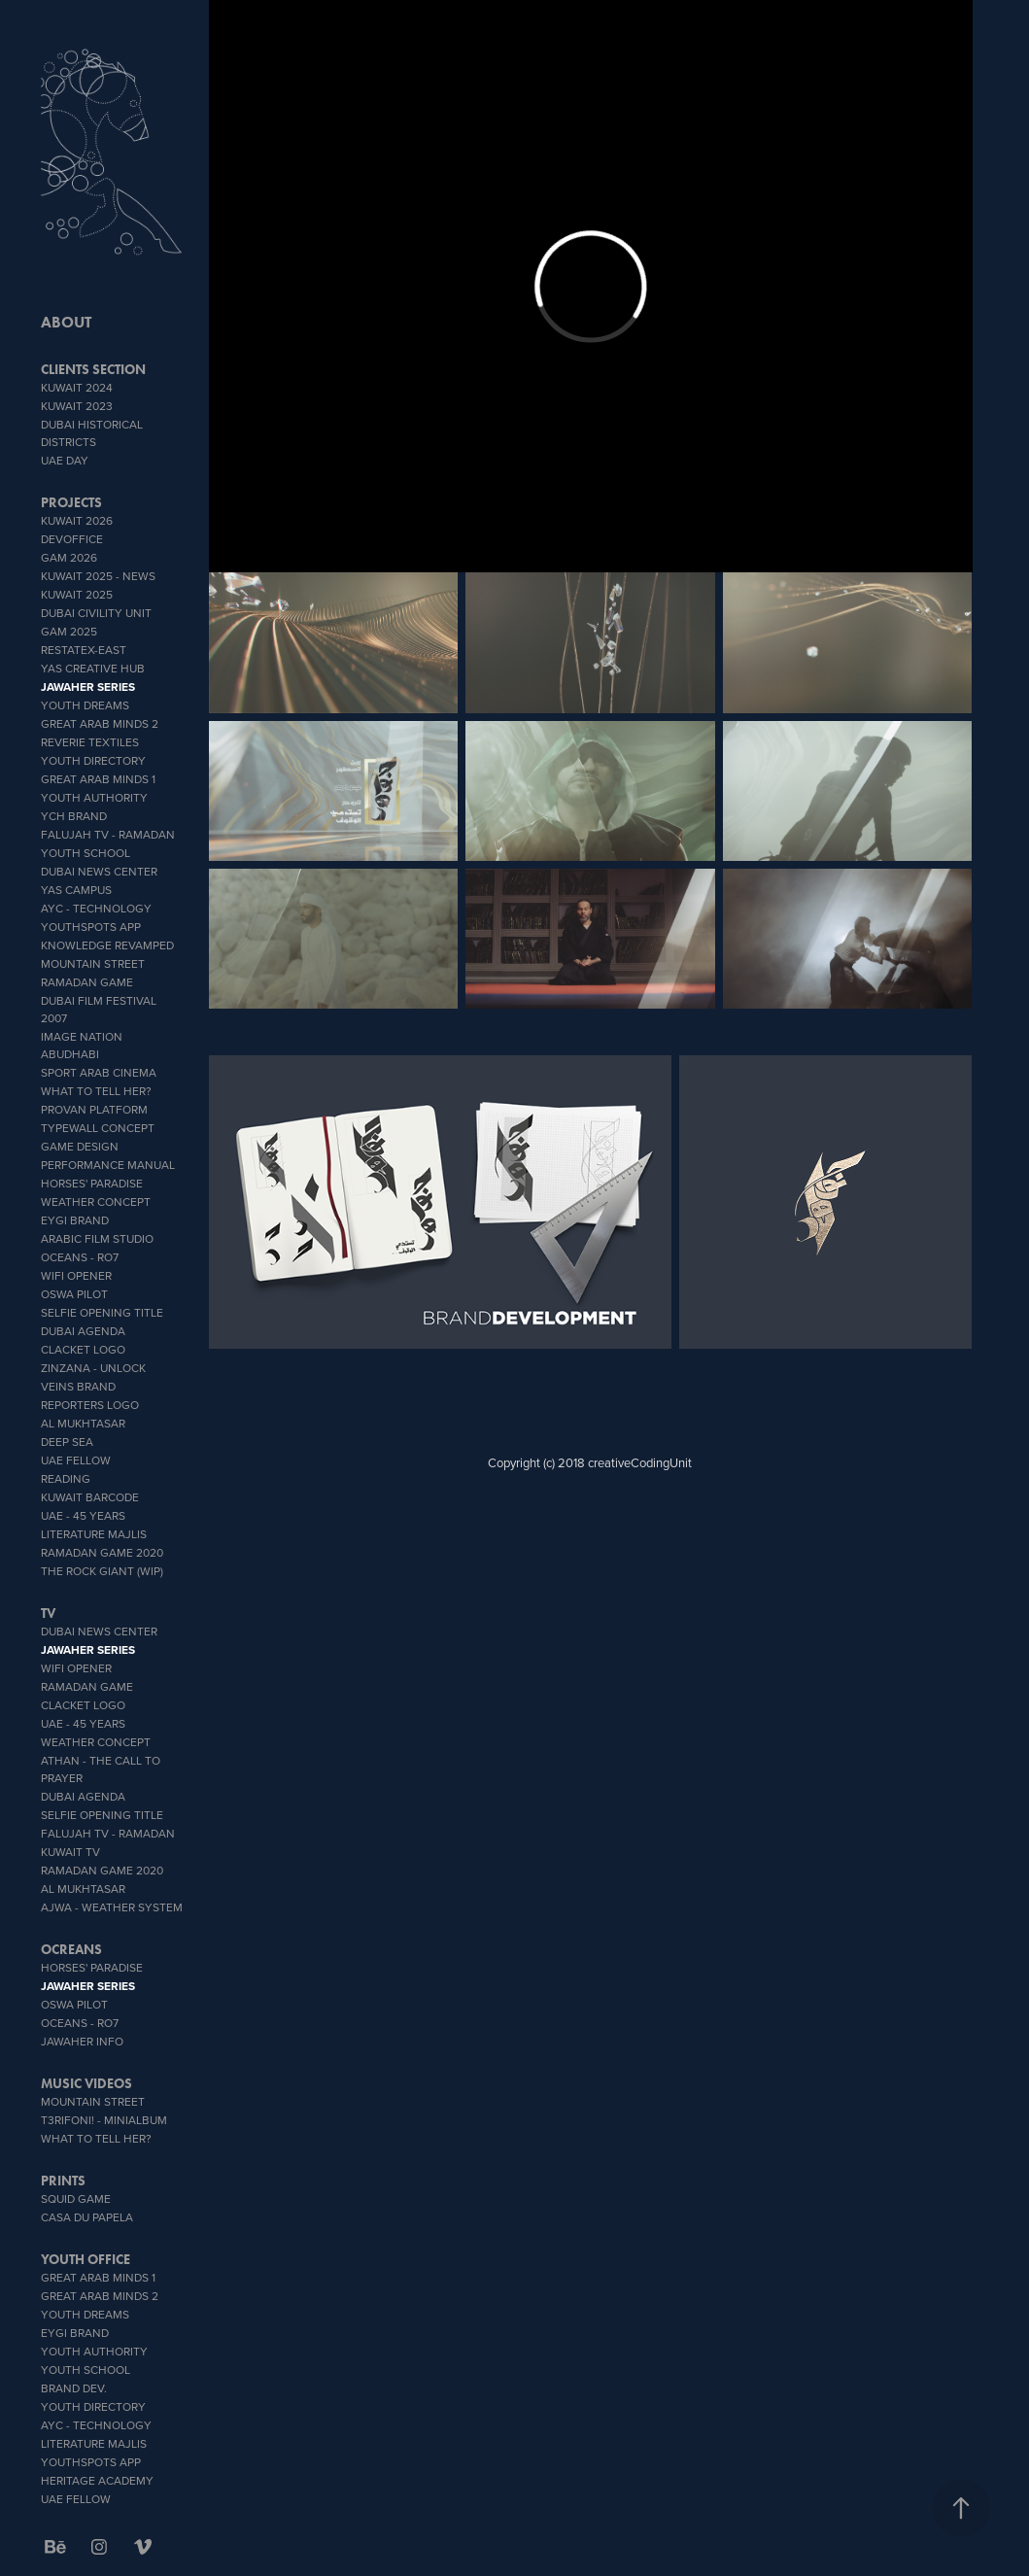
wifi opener (76, 1275)
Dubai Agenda (83, 1330)
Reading (65, 1478)
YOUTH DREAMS (85, 705)
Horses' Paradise (92, 1183)
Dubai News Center (99, 871)
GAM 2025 (69, 631)
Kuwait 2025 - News (98, 575)
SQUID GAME (76, 2198)
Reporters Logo (90, 1404)
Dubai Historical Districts (92, 433)
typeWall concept (97, 1127)
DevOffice (72, 539)
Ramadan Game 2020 (102, 1552)
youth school (85, 852)
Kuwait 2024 (77, 387)
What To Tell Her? (96, 1090)
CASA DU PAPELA (87, 2217)
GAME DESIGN (80, 1146)
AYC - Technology (96, 908)
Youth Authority (94, 797)
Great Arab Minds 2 (99, 723)
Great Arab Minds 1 (98, 779)
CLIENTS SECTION (93, 369)
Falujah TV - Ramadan (108, 834)
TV (48, 1613)
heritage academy (97, 2480)
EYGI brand (75, 1220)
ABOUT (66, 322)
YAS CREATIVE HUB (93, 668)
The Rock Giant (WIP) (102, 1571)
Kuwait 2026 (77, 520)
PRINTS (63, 2181)
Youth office (85, 2259)
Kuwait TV (70, 1851)
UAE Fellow (76, 1460)
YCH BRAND (74, 815)
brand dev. (74, 2388)
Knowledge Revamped (107, 945)
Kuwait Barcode (90, 1497)
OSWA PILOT (74, 1294)
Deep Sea (67, 1441)
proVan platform (94, 1109)
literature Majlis (94, 1534)
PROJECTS (71, 503)
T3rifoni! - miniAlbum (104, 2120)
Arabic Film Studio (97, 1238)
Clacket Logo (83, 1349)
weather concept (96, 1201)
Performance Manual (108, 1164)
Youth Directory (93, 760)
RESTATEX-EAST (83, 649)
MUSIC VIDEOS (86, 2084)
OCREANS (71, 1949)
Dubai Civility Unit (96, 612)
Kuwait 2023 (77, 405)
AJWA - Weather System (112, 1907)
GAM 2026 (69, 557)
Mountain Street (93, 963)
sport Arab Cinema (98, 1072)
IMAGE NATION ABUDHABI (81, 1045)
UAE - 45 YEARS (83, 1515)
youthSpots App (91, 926)
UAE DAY (64, 460)
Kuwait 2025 (77, 594)
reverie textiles (90, 742)
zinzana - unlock (93, 1367)
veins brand (78, 1386)
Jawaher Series (88, 686)
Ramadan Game (87, 982)
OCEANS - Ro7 (80, 1257)
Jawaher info (82, 2041)
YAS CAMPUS (76, 889)
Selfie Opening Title (102, 1312)
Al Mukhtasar (83, 1423)
